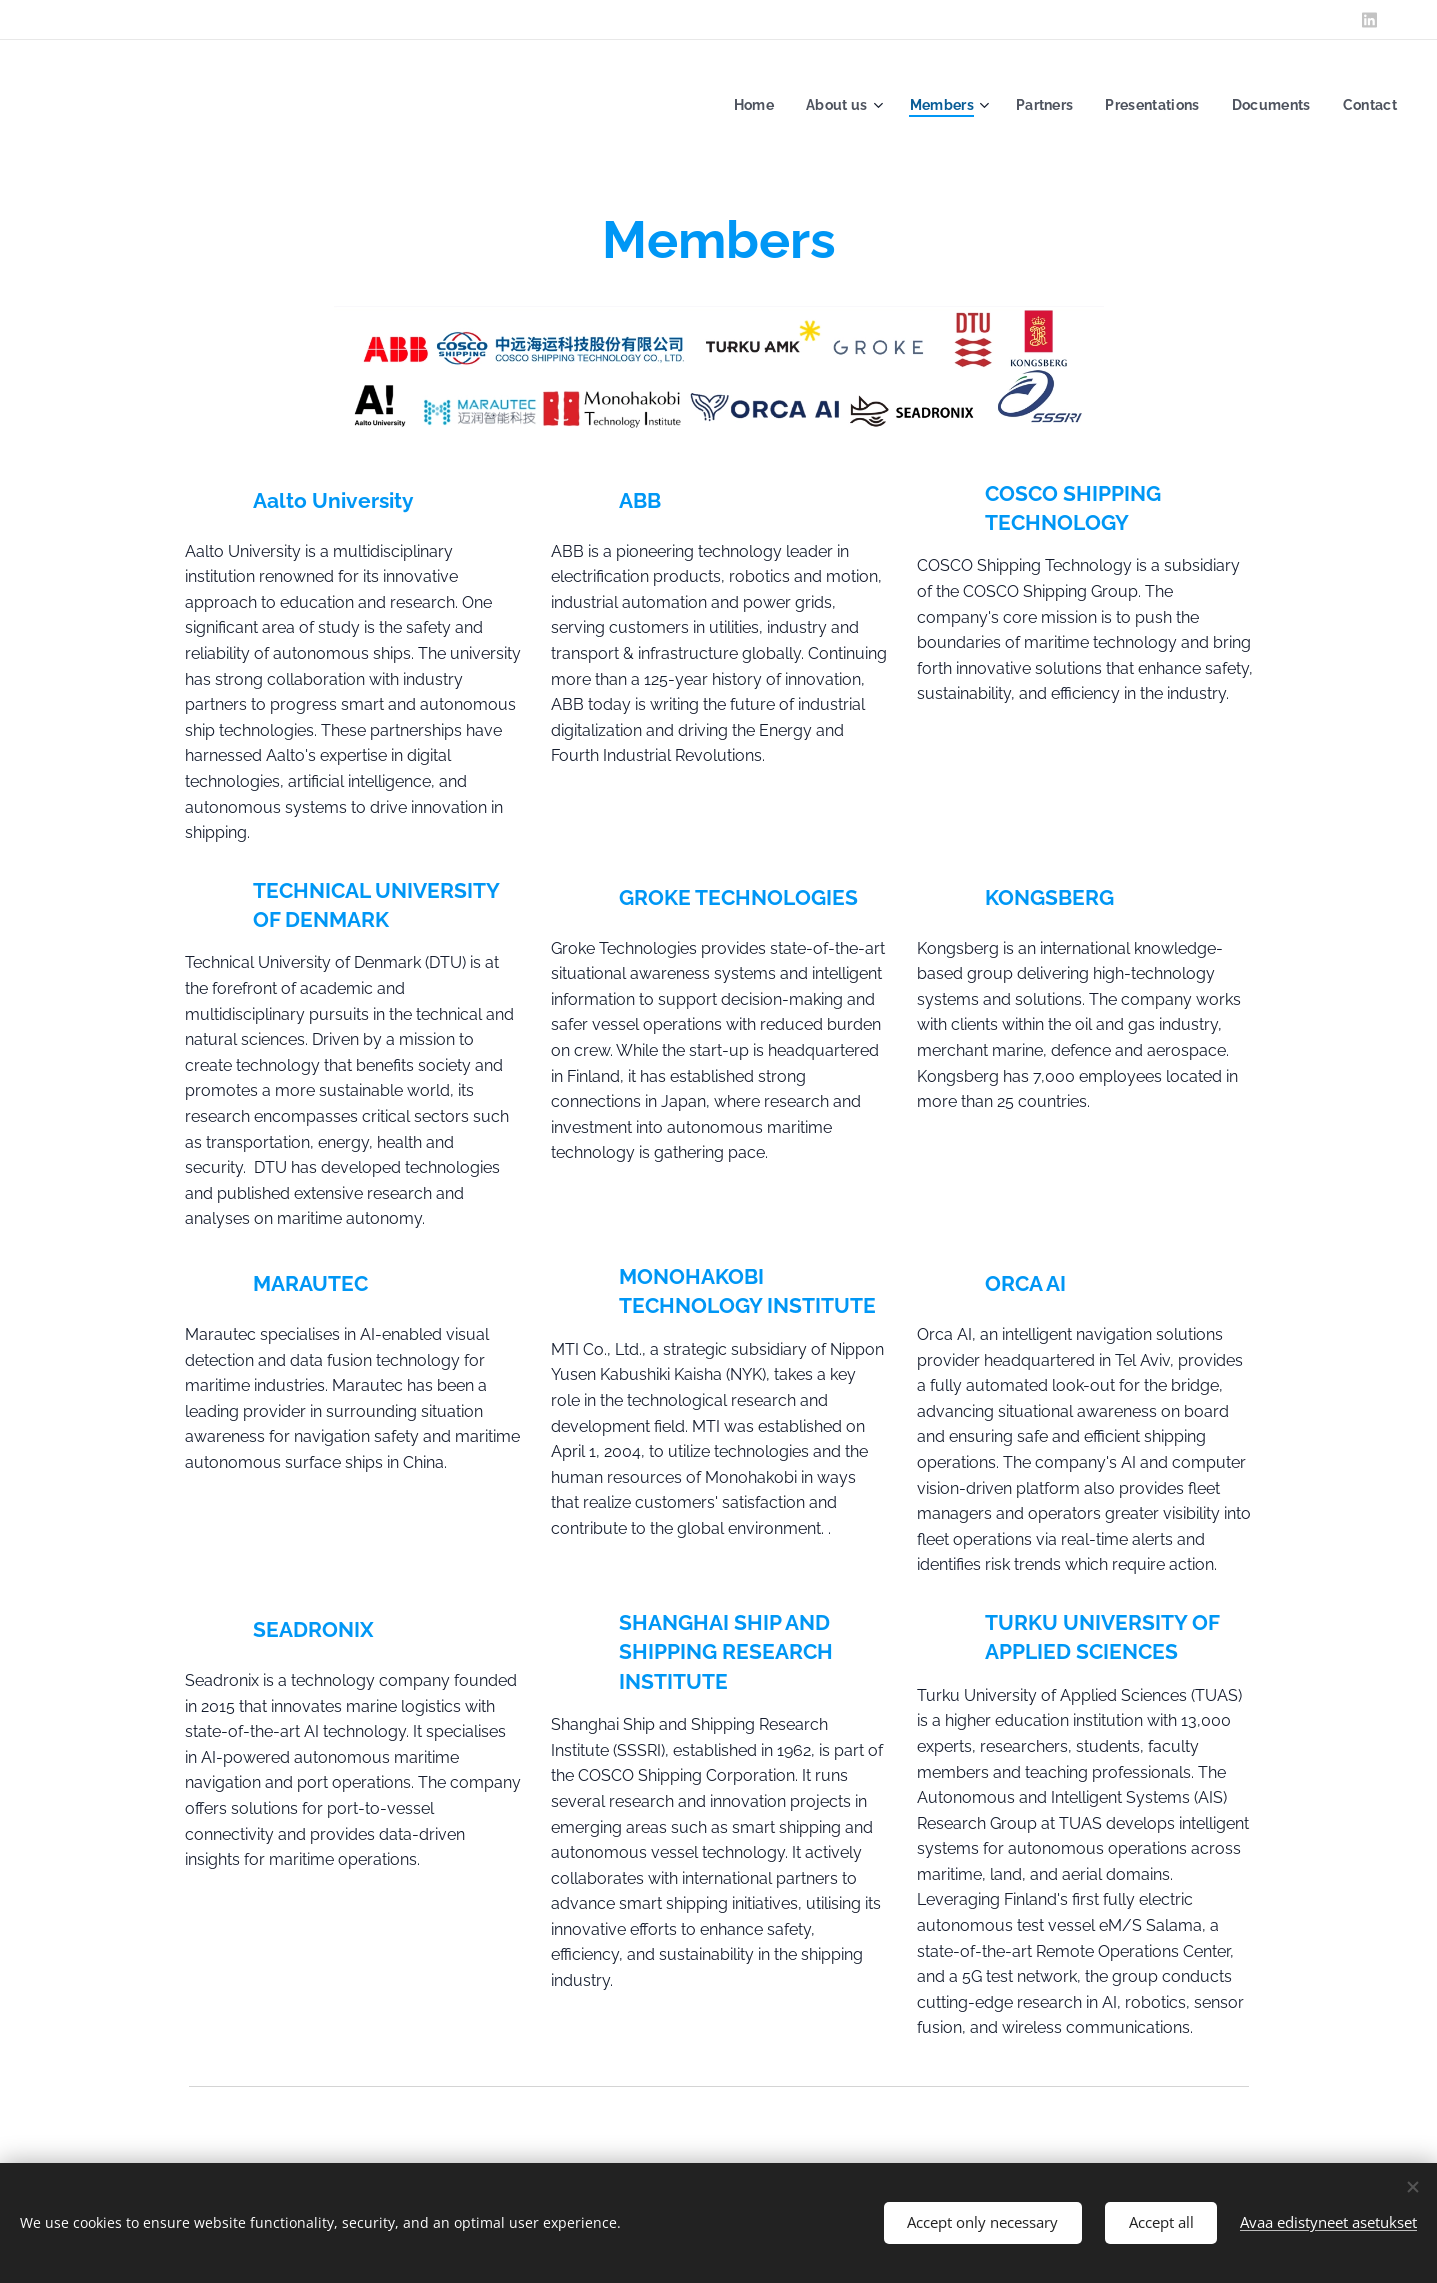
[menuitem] (739, 105)
